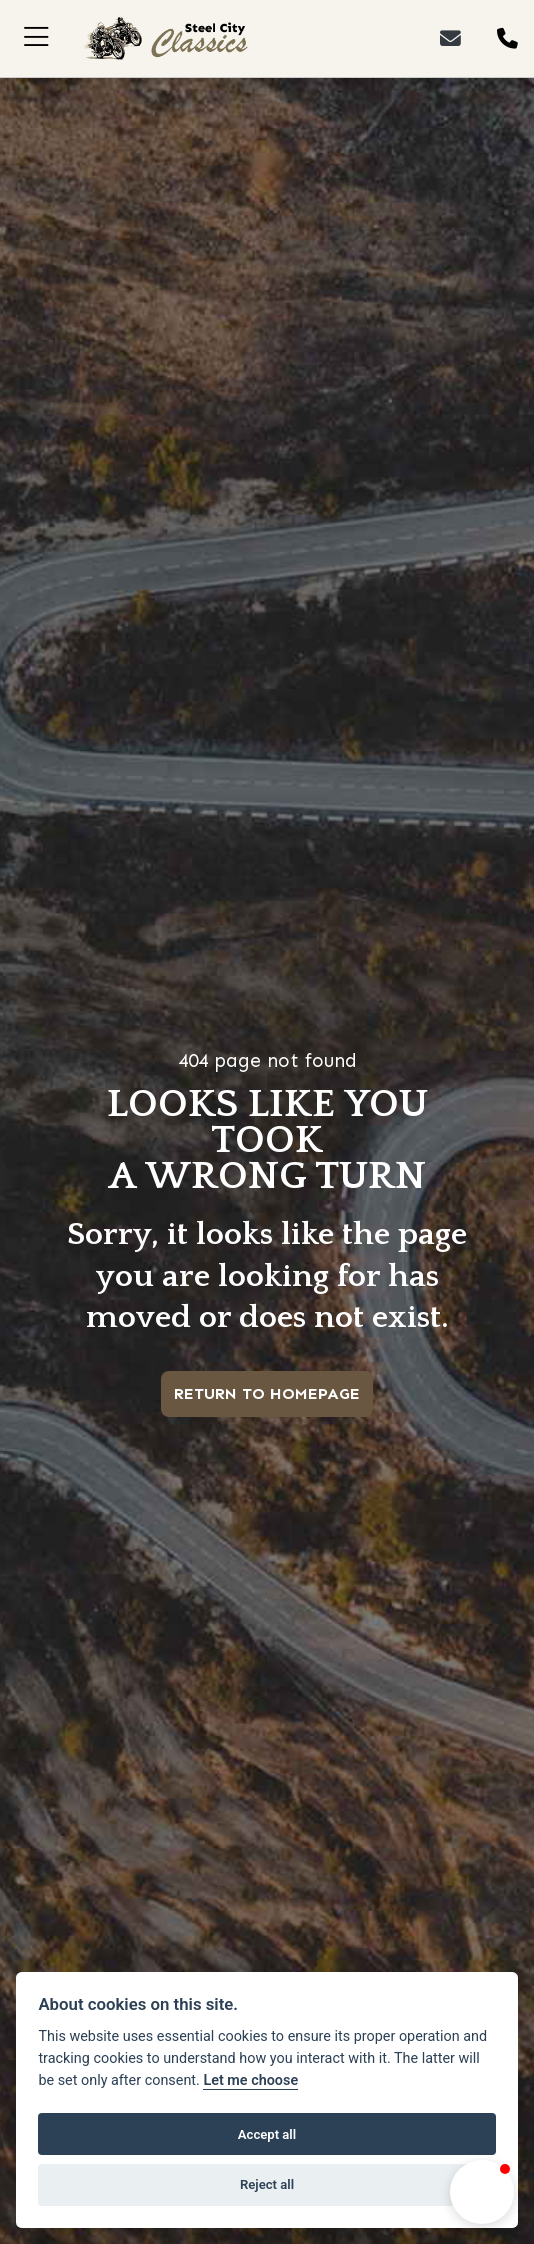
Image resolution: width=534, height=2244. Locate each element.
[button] (482, 2192)
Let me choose (250, 2080)
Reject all (267, 2184)
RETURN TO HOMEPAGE (267, 1393)
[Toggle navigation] (36, 38)
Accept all (267, 2134)
